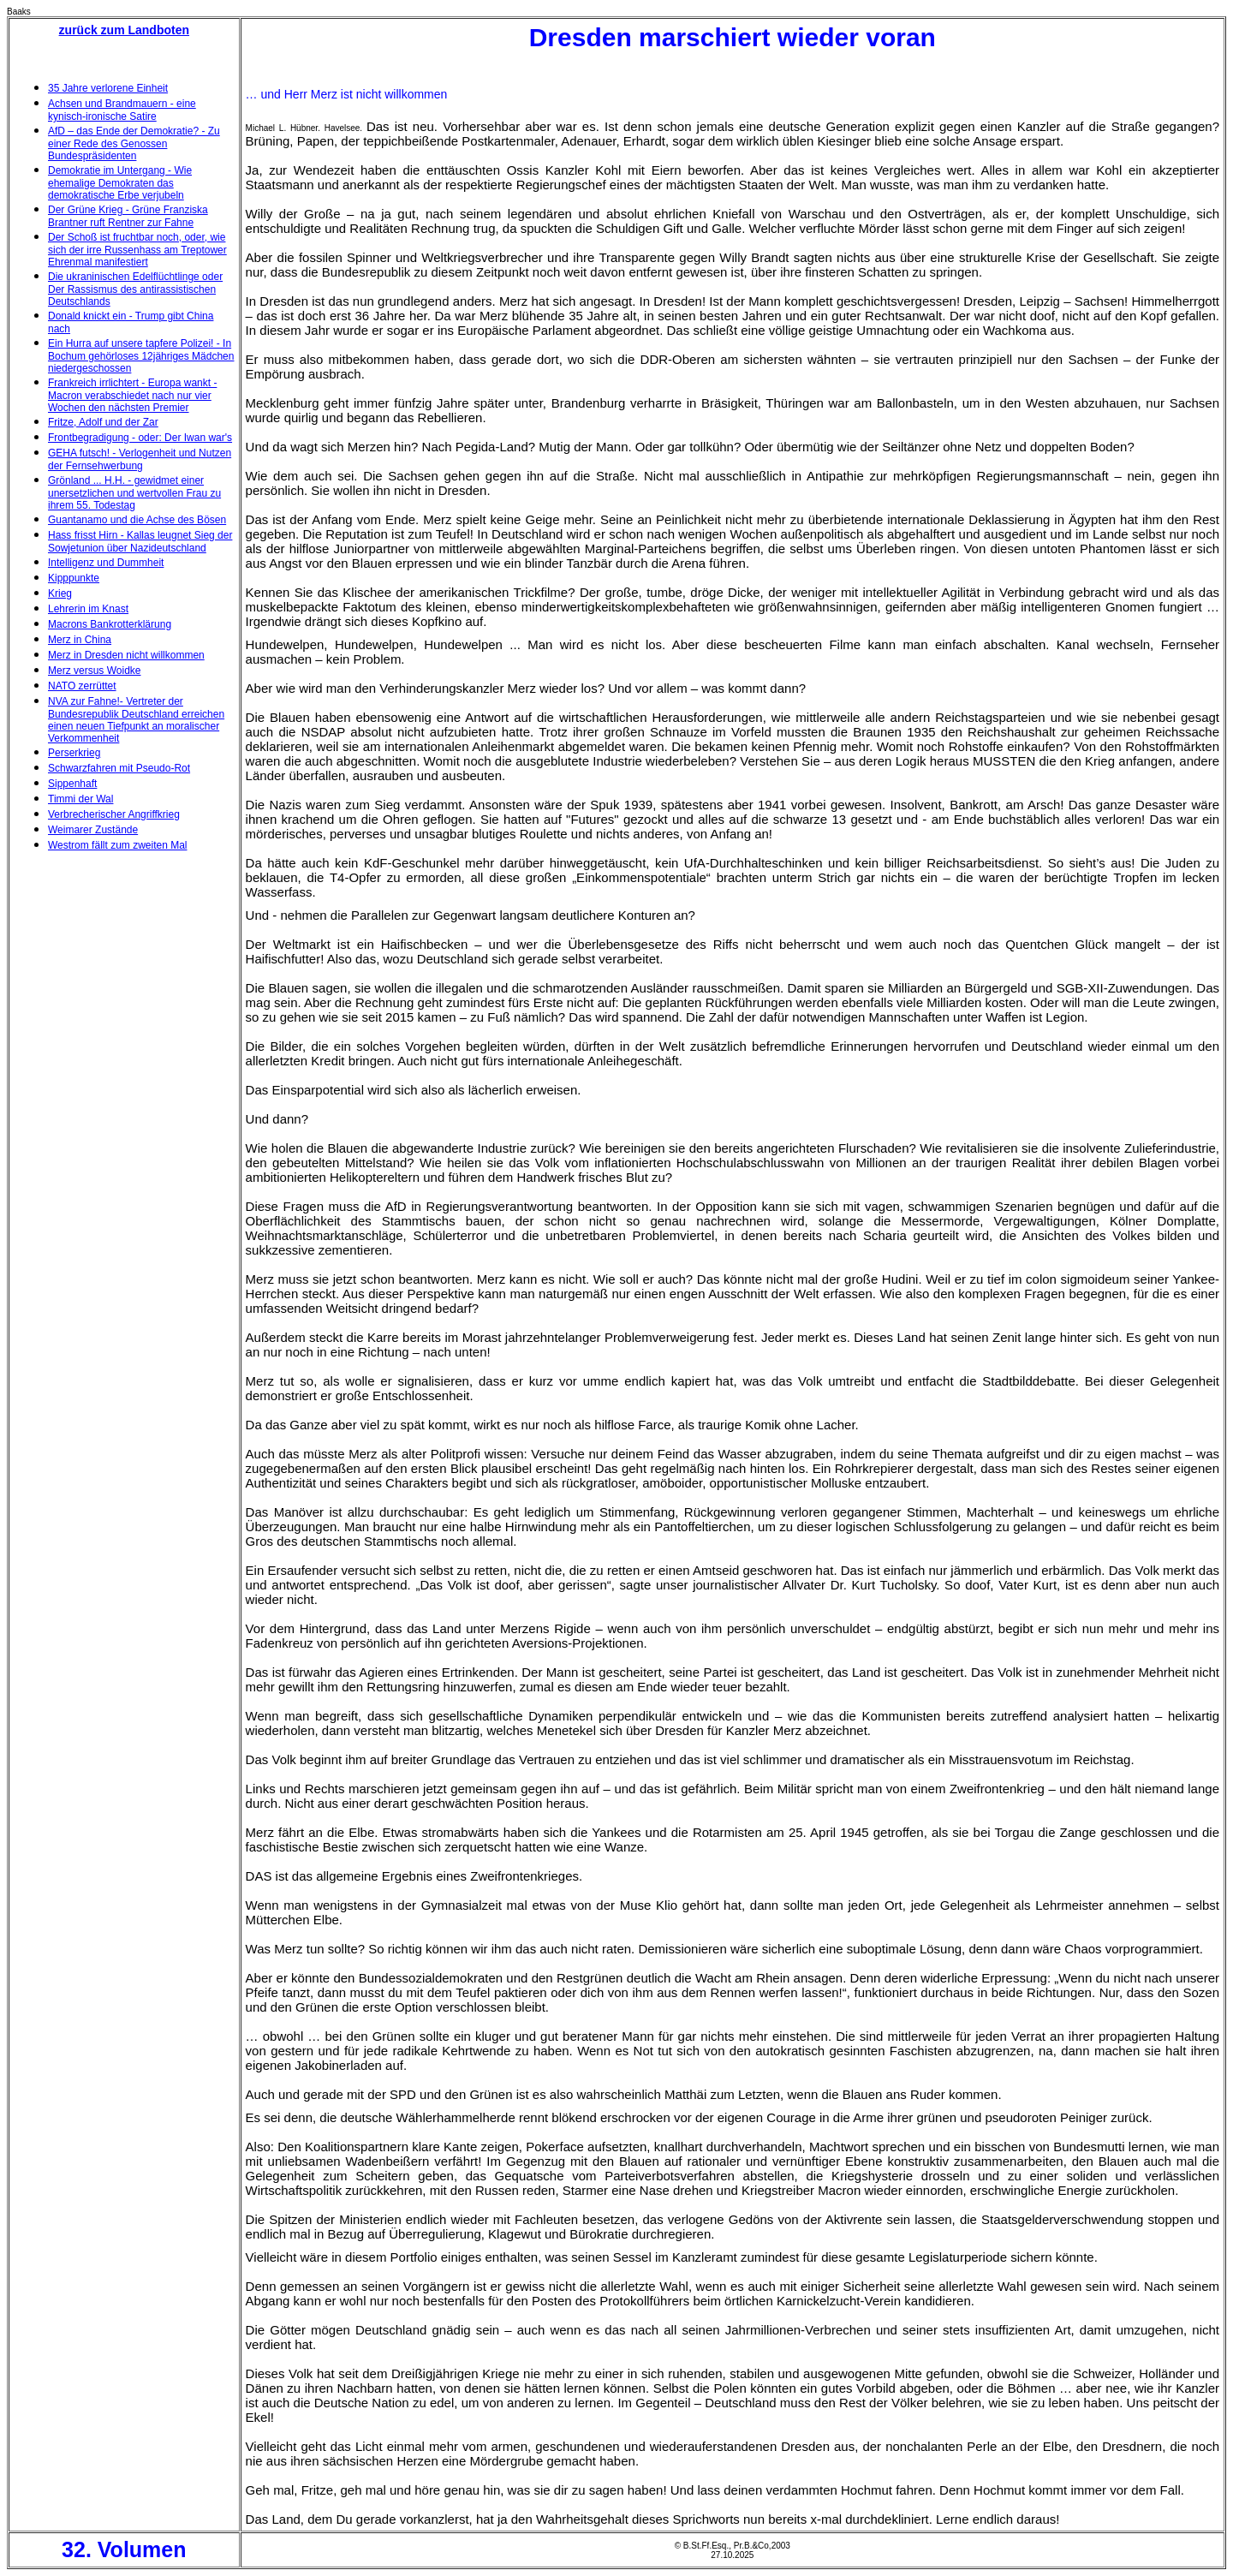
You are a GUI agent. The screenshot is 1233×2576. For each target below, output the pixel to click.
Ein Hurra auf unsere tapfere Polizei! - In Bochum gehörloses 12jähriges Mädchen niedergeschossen (141, 355)
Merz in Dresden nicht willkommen (126, 655)
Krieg (60, 593)
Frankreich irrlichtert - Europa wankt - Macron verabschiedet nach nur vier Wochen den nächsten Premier (132, 395)
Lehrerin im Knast (88, 609)
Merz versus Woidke (94, 671)
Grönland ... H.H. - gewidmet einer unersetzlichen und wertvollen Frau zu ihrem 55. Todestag (134, 492)
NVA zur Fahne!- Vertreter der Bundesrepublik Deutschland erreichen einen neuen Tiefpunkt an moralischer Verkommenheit (136, 719)
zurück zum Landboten (124, 30)
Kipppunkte (73, 578)
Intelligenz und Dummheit (106, 563)
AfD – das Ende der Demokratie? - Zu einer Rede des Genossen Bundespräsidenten (134, 143)
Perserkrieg (74, 753)
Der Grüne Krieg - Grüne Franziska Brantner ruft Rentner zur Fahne (128, 216)
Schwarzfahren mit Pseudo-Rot (119, 768)
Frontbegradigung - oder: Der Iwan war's (140, 438)
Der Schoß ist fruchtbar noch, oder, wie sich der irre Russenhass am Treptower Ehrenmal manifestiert (137, 249)
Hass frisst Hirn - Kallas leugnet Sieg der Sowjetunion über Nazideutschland (140, 541)
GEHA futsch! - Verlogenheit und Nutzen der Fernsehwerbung (139, 459)
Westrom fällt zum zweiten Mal (118, 845)
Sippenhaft (72, 784)
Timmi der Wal (80, 799)
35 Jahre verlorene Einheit (108, 88)
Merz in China (79, 640)
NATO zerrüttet (82, 686)
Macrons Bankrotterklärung (109, 624)
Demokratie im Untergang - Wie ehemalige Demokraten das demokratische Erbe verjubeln (120, 182)
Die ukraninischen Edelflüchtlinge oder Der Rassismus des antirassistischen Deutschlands (135, 289)
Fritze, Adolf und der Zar (103, 422)
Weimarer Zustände (93, 830)
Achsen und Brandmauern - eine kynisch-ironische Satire (122, 110)
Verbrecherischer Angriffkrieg (114, 814)
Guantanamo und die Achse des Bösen (137, 520)
